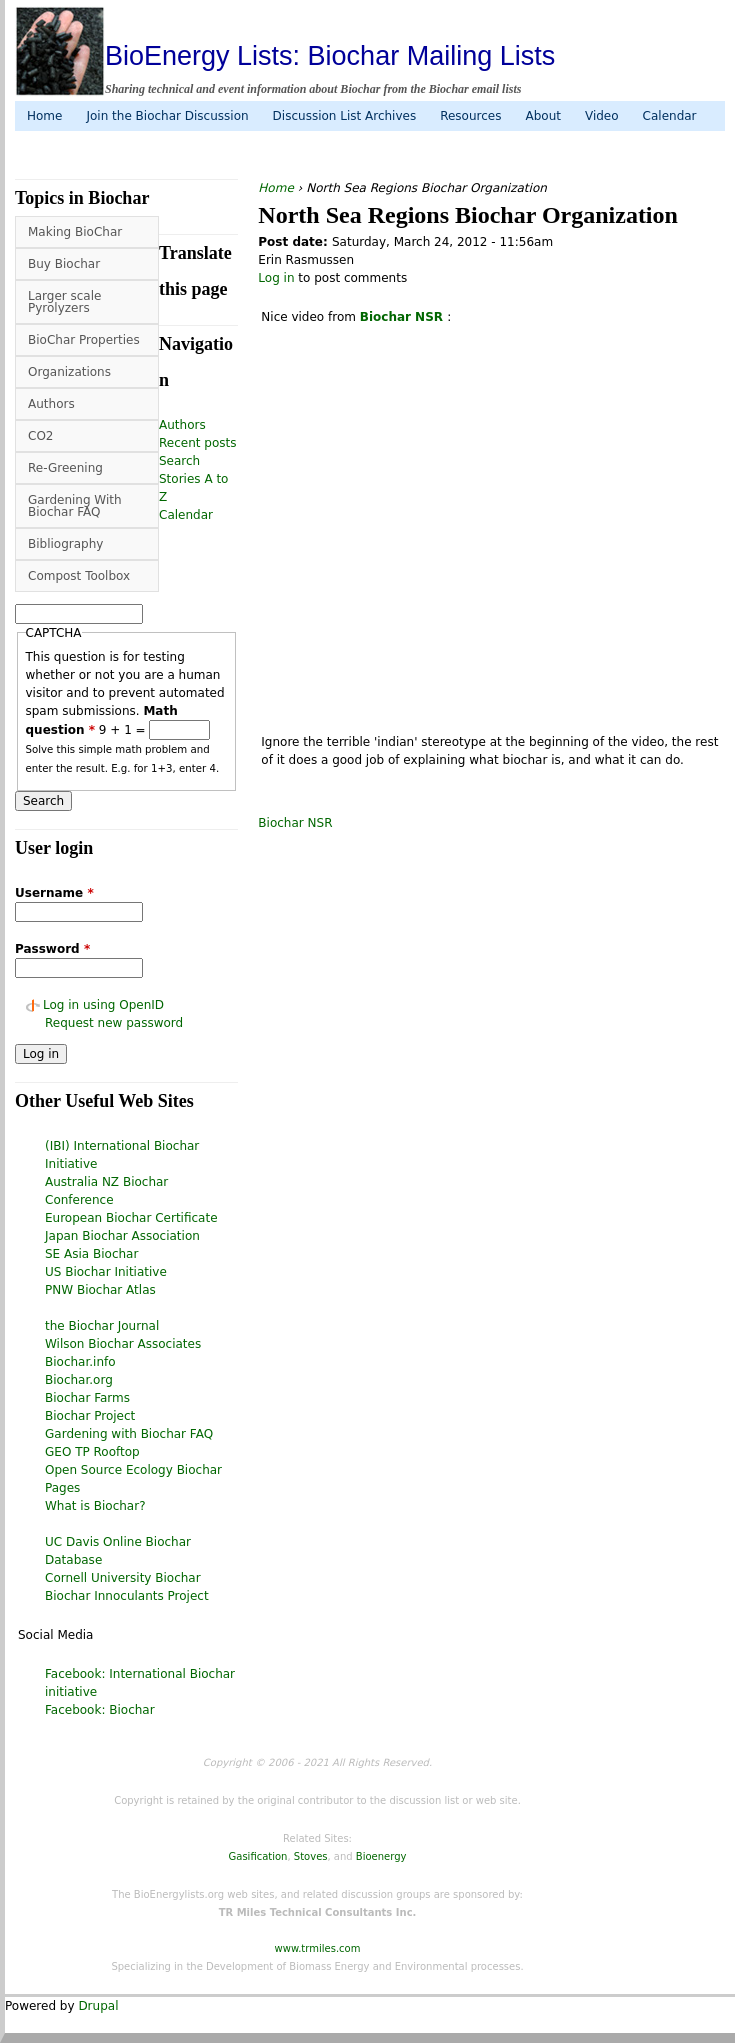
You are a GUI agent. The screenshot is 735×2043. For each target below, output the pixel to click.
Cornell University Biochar (123, 1578)
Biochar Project (90, 1416)
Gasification (258, 1856)
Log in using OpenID (103, 1005)
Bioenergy (381, 1856)
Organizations (69, 372)
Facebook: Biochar (100, 1710)
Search (179, 461)
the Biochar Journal (102, 1326)
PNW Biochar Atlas (100, 1290)
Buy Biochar (64, 264)
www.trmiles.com (318, 1948)
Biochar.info (80, 1362)
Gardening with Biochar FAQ (129, 1434)
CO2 (40, 436)
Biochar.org (79, 1380)
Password (52, 949)
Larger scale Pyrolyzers (64, 302)
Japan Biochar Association (122, 1236)
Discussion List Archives (345, 116)
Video (602, 116)
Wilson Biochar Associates (123, 1344)
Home (44, 116)
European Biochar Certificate (131, 1218)
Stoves (311, 1856)
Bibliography (65, 544)
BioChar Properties (84, 340)
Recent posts (197, 443)
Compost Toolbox (79, 576)
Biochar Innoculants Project (127, 1596)
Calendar (670, 116)
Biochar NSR (295, 823)
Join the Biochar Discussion (167, 116)
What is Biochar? (95, 1506)
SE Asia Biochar (91, 1254)
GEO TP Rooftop (92, 1452)
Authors (51, 404)
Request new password (114, 1023)
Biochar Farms (87, 1398)
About (542, 116)
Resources (470, 116)
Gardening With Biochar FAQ (75, 506)
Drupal (98, 2006)
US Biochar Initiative (106, 1272)
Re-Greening (65, 468)
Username (54, 893)
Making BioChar (75, 232)
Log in (276, 278)
